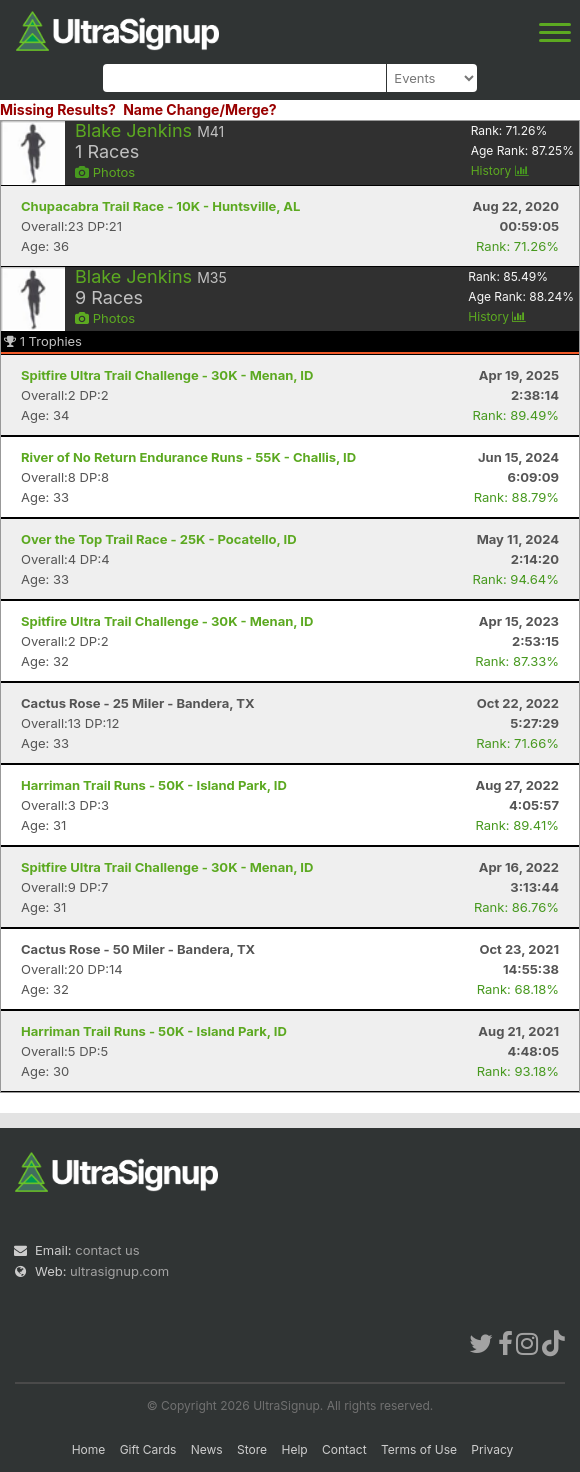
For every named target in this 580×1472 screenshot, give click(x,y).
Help (294, 1449)
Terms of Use (419, 1449)
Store (252, 1449)
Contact (344, 1449)
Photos (105, 172)
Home (89, 1449)
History (500, 170)
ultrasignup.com (119, 1271)
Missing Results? (58, 109)
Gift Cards (148, 1449)
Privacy (492, 1449)
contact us (107, 1250)
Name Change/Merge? (200, 109)
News (207, 1449)
